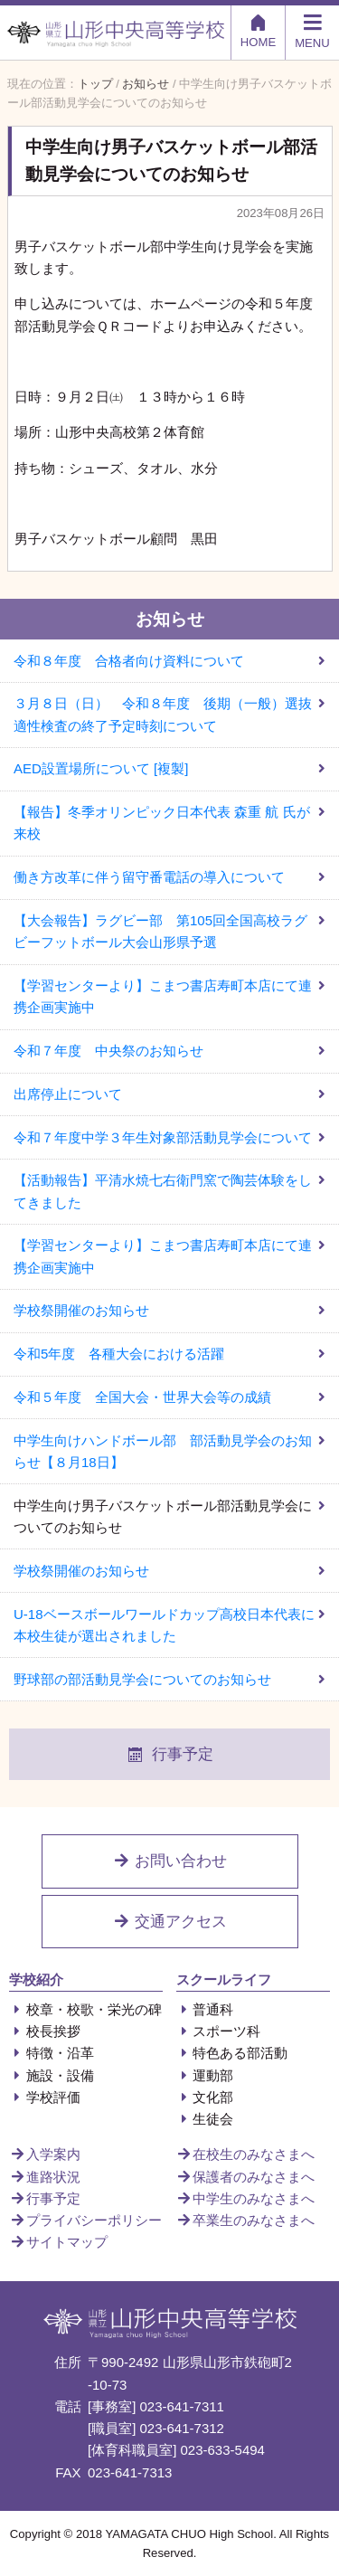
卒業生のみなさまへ (245, 2220)
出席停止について (68, 1094)
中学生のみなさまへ (245, 2198)
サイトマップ (58, 2241)
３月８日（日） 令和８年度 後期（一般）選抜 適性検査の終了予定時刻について (169, 714)
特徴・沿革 (51, 2052)
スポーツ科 (218, 2031)
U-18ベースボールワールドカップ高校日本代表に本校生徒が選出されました (164, 1624)
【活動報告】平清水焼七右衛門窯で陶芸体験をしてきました (163, 1190)
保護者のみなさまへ (245, 2176)
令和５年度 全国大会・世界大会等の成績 (142, 1397)
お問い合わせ (170, 1861)
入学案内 (44, 2154)
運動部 (205, 2075)
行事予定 (170, 1755)
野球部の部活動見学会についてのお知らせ (142, 1679)
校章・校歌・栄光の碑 (85, 2009)
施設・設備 (51, 2075)
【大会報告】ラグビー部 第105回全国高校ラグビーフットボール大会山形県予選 (160, 931)
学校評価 (44, 2097)
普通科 (205, 2009)
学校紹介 (36, 1979)
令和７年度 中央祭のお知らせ (108, 1050)
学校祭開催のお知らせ (81, 1310)
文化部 (205, 2097)
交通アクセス (170, 1921)
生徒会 (205, 2118)
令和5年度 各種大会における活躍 (119, 1353)
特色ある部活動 (232, 2052)
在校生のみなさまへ (245, 2154)
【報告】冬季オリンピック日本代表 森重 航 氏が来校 (162, 822)
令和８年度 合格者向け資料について (129, 660)
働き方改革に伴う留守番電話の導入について (149, 877)
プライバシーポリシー (85, 2220)
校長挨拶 (44, 2031)
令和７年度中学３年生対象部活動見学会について (163, 1137)
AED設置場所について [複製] (101, 768)
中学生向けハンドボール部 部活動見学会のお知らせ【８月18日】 (163, 1451)
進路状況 (44, 2176)
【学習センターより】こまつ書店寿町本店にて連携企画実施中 (163, 996)
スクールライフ (223, 1979)
